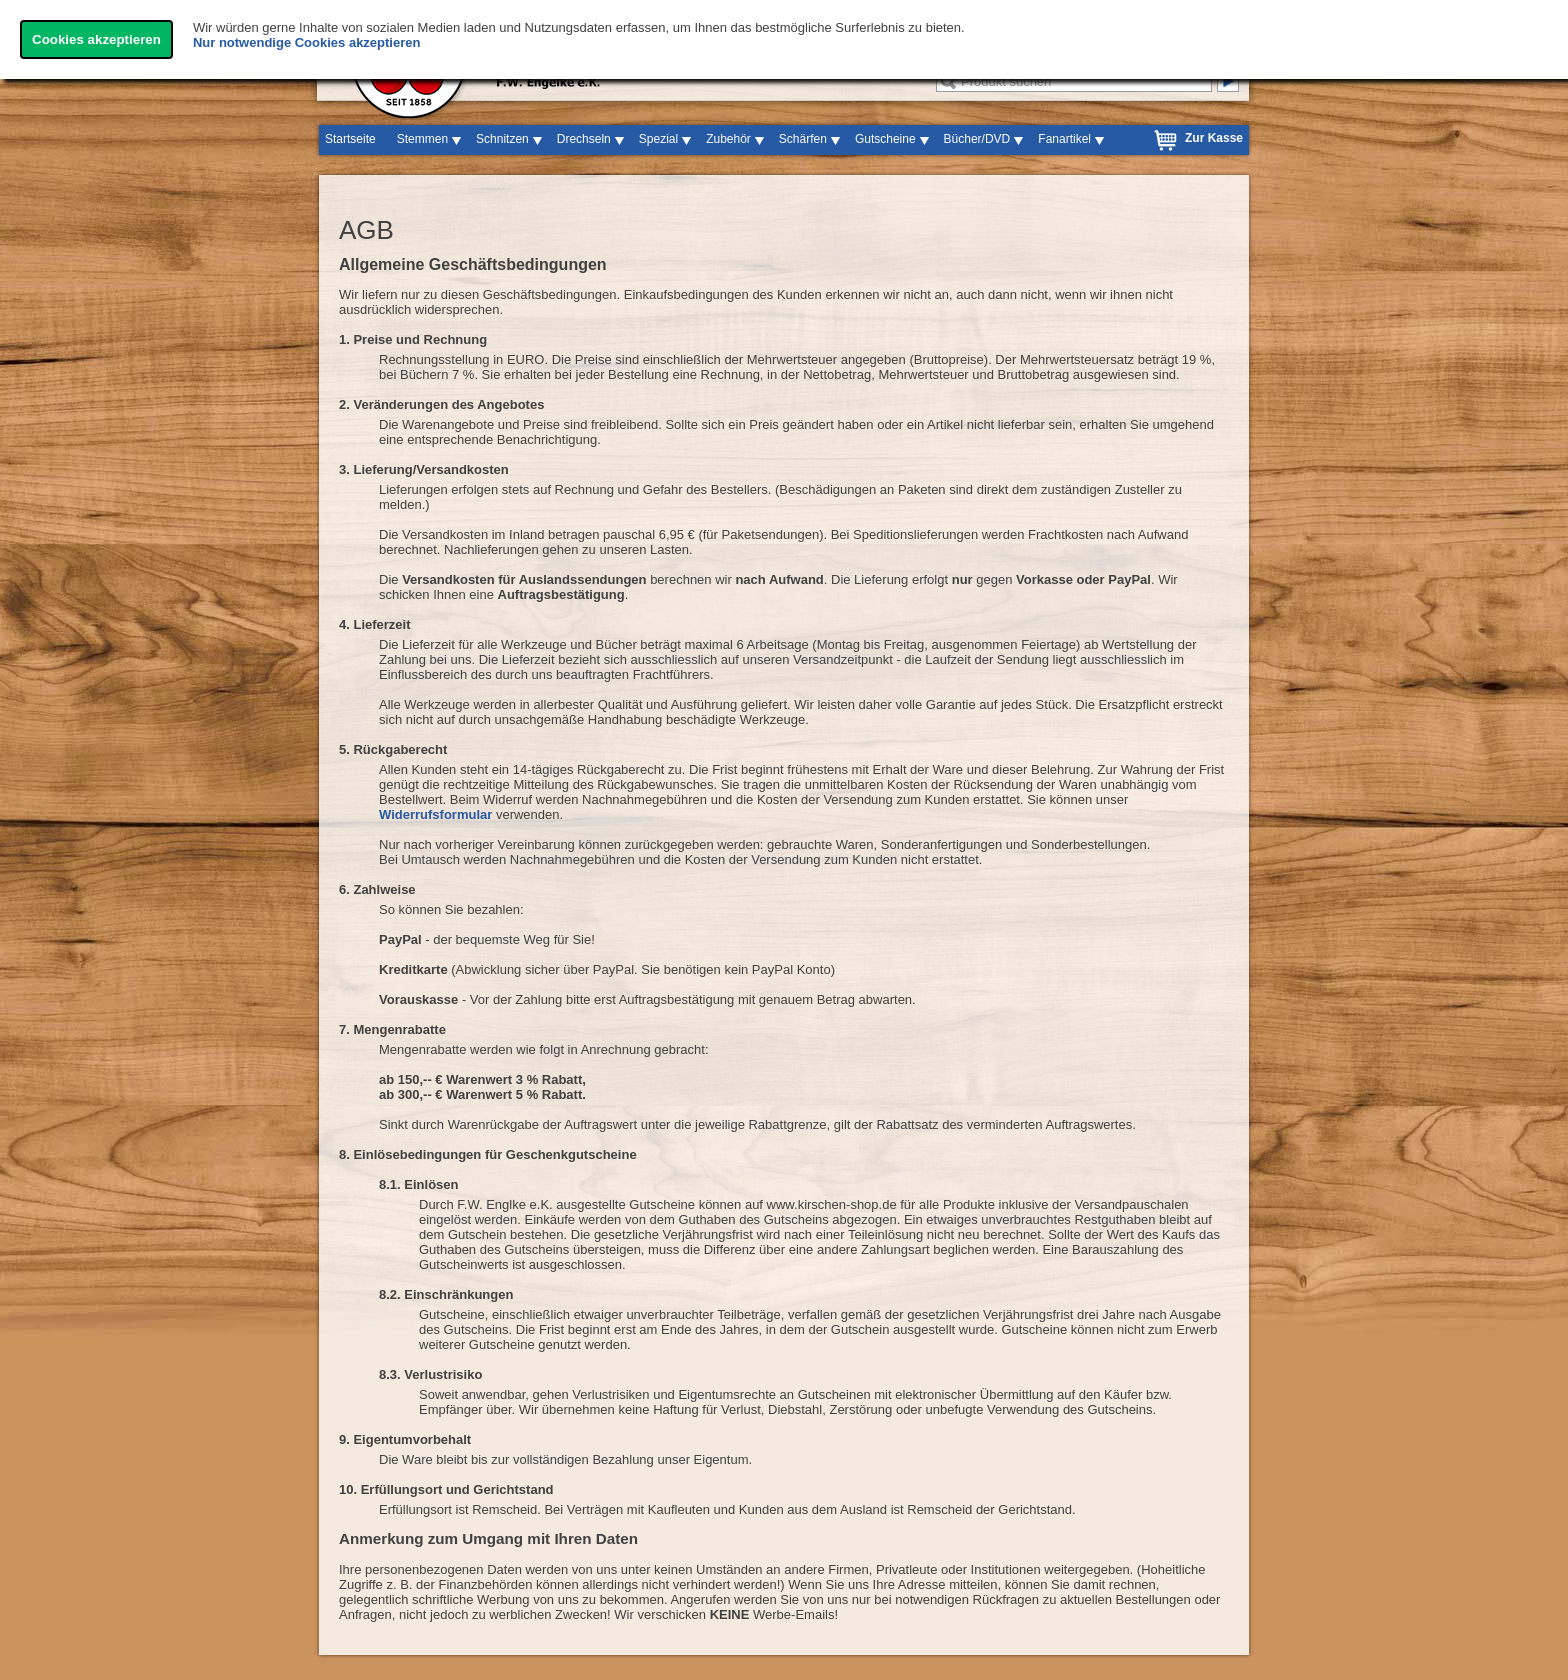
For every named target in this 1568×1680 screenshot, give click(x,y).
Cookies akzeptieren (96, 39)
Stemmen (422, 139)
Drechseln (584, 139)
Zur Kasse (1214, 138)
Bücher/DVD (977, 139)
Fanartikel (1064, 139)
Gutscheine (885, 139)
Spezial (658, 139)
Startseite (350, 139)
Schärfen (803, 139)
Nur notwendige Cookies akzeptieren (307, 42)
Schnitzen (502, 139)
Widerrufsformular (435, 814)
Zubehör (728, 139)
